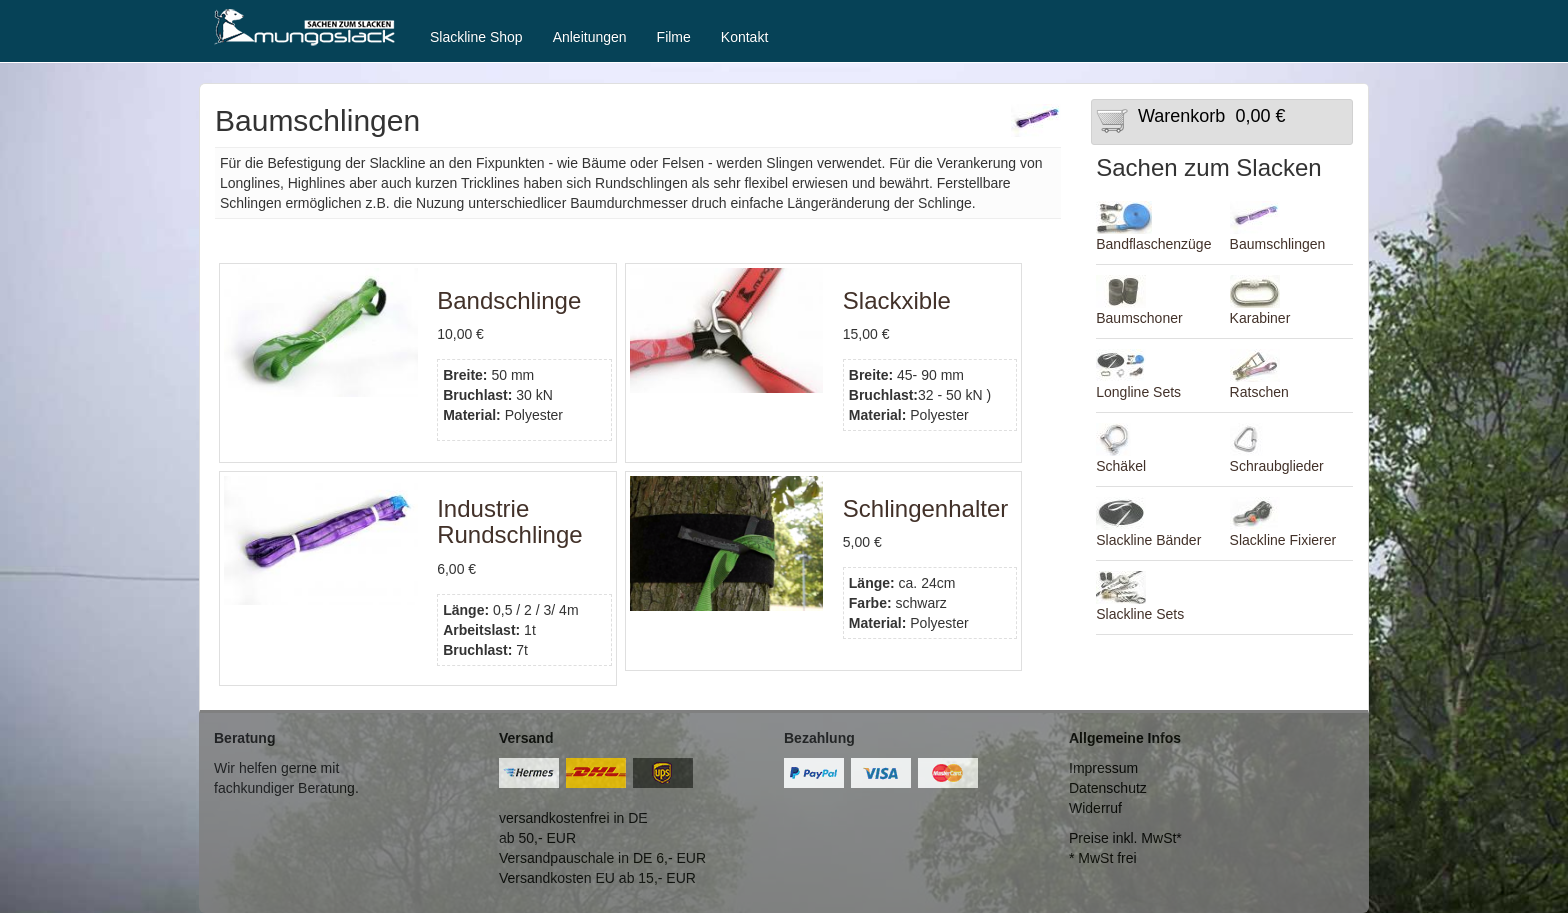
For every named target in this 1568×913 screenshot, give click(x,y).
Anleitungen (590, 37)
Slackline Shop (476, 37)
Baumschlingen (1278, 244)
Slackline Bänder (1148, 540)
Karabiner (1260, 318)
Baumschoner (1139, 318)
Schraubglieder (1277, 466)
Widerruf (1095, 808)
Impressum (1103, 768)
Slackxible (897, 300)
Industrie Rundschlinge (509, 521)
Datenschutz (1108, 788)
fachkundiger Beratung (284, 788)
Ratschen (1259, 392)
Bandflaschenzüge (1153, 244)
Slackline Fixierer (1283, 540)
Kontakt (744, 37)
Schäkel (1121, 466)
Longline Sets (1138, 392)
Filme (674, 37)
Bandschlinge (509, 300)
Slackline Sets (1140, 614)
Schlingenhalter (925, 508)
